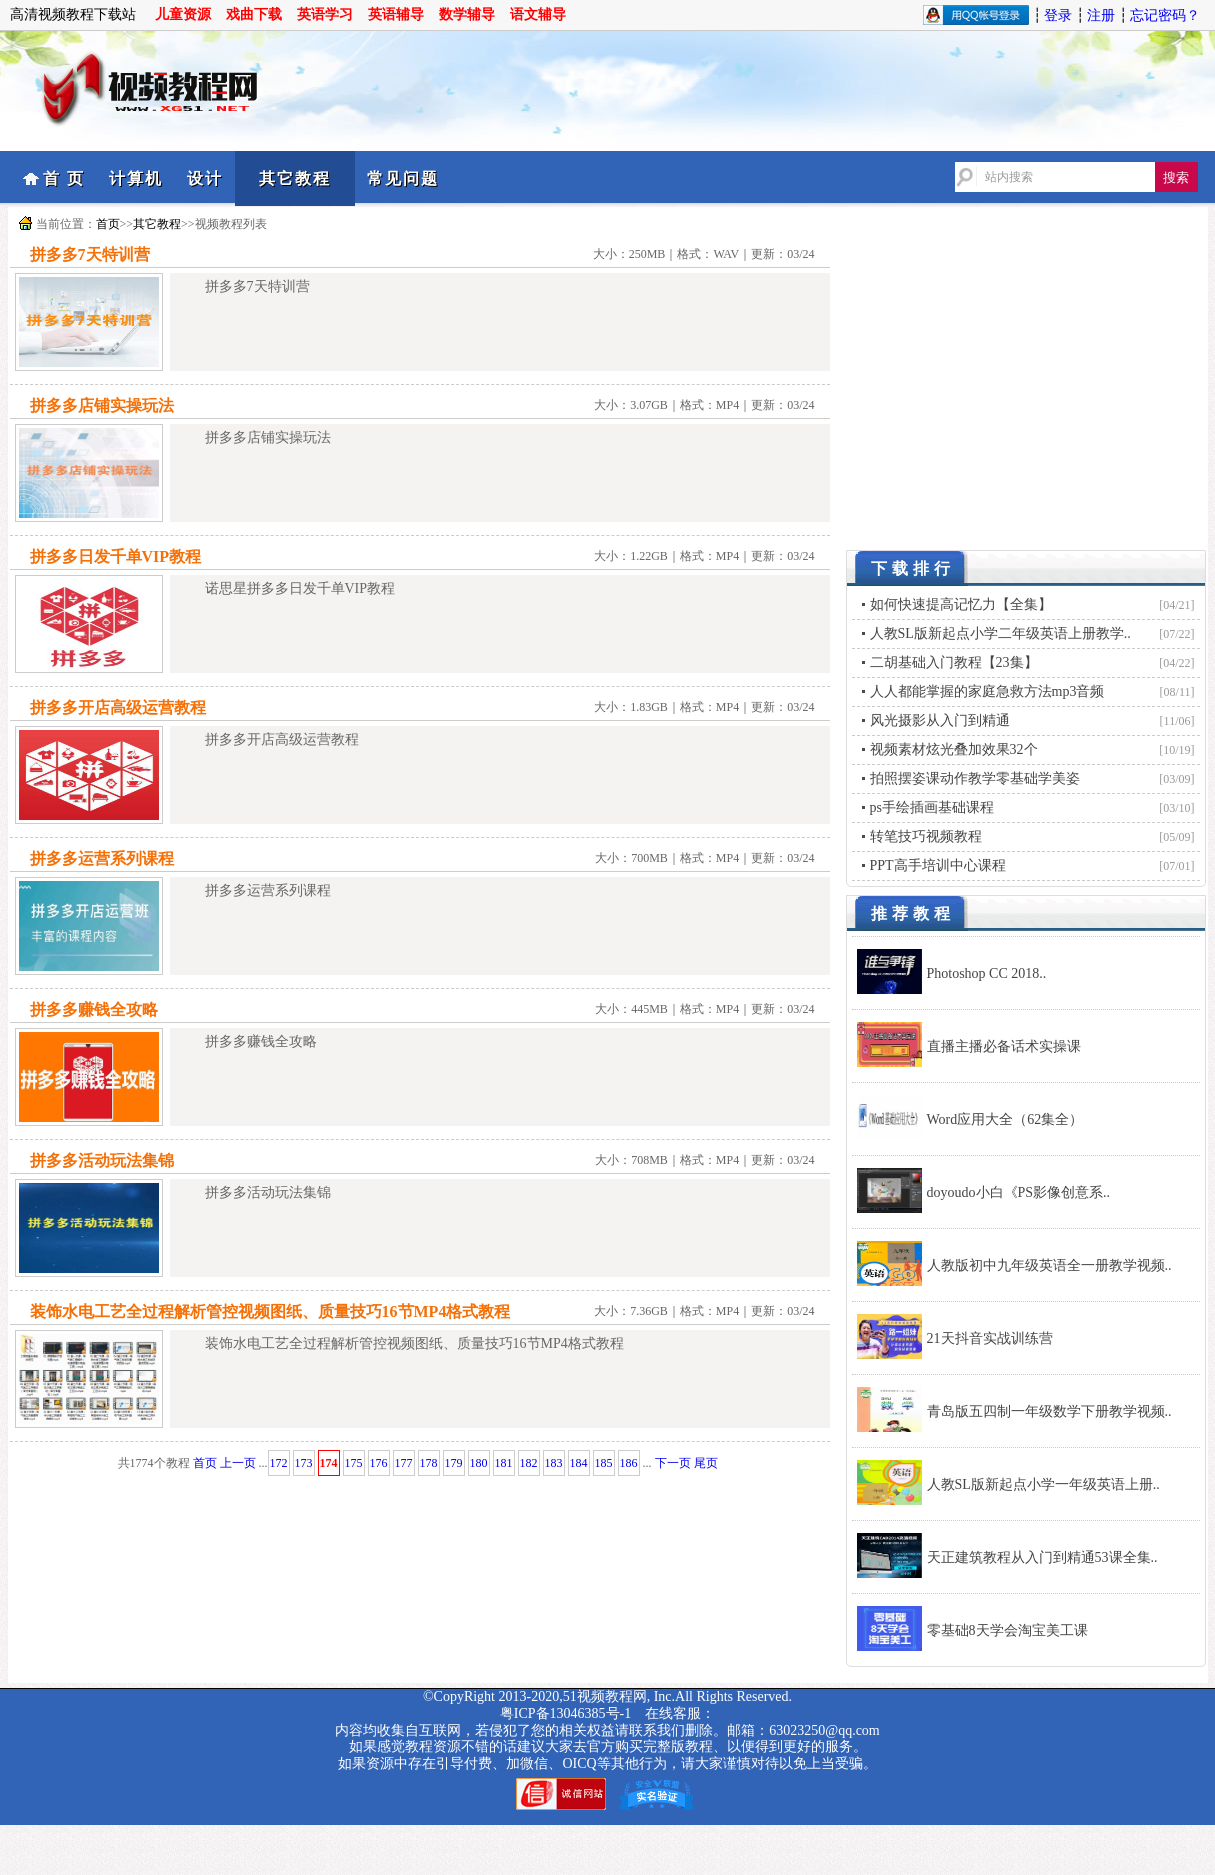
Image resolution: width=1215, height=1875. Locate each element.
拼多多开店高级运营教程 (118, 707)
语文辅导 (538, 14)
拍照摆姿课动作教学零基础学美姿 (975, 778)
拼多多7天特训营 (90, 254)
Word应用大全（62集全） (1005, 1119)
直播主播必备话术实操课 (1004, 1046)
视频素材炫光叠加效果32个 (954, 749)
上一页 (238, 1463)
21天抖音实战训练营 (990, 1338)
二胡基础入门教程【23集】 (954, 662)
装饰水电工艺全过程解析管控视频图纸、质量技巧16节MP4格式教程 (270, 1311)
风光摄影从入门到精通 (940, 720)
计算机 (136, 178)
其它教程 (295, 178)
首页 (108, 224)
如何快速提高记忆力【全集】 (961, 604)
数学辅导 (467, 14)
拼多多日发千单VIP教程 (116, 556)
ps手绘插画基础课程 (932, 807)
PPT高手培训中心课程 (938, 865)
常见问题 (403, 178)
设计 (205, 178)
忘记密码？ (1165, 15)
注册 (1101, 15)
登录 (1058, 15)
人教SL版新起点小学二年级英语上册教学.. (1000, 633)
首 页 (64, 178)
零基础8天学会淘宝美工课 (1007, 1630)
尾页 (706, 1463)
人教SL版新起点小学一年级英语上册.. (1043, 1484)
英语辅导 (396, 14)
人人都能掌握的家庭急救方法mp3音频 (987, 691)
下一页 (673, 1463)
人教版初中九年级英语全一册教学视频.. (1049, 1265)
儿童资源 (183, 14)
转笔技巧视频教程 (926, 836)
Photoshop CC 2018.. (987, 973)
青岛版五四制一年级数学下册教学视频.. (1049, 1411)
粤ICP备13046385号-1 (565, 1713)
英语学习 (325, 14)
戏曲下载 (254, 14)
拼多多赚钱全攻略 (94, 1009)
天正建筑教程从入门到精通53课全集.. (1042, 1557)
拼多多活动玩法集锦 (102, 1160)
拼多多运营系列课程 (102, 858)
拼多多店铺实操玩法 (102, 405)
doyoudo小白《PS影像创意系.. (1019, 1192)
